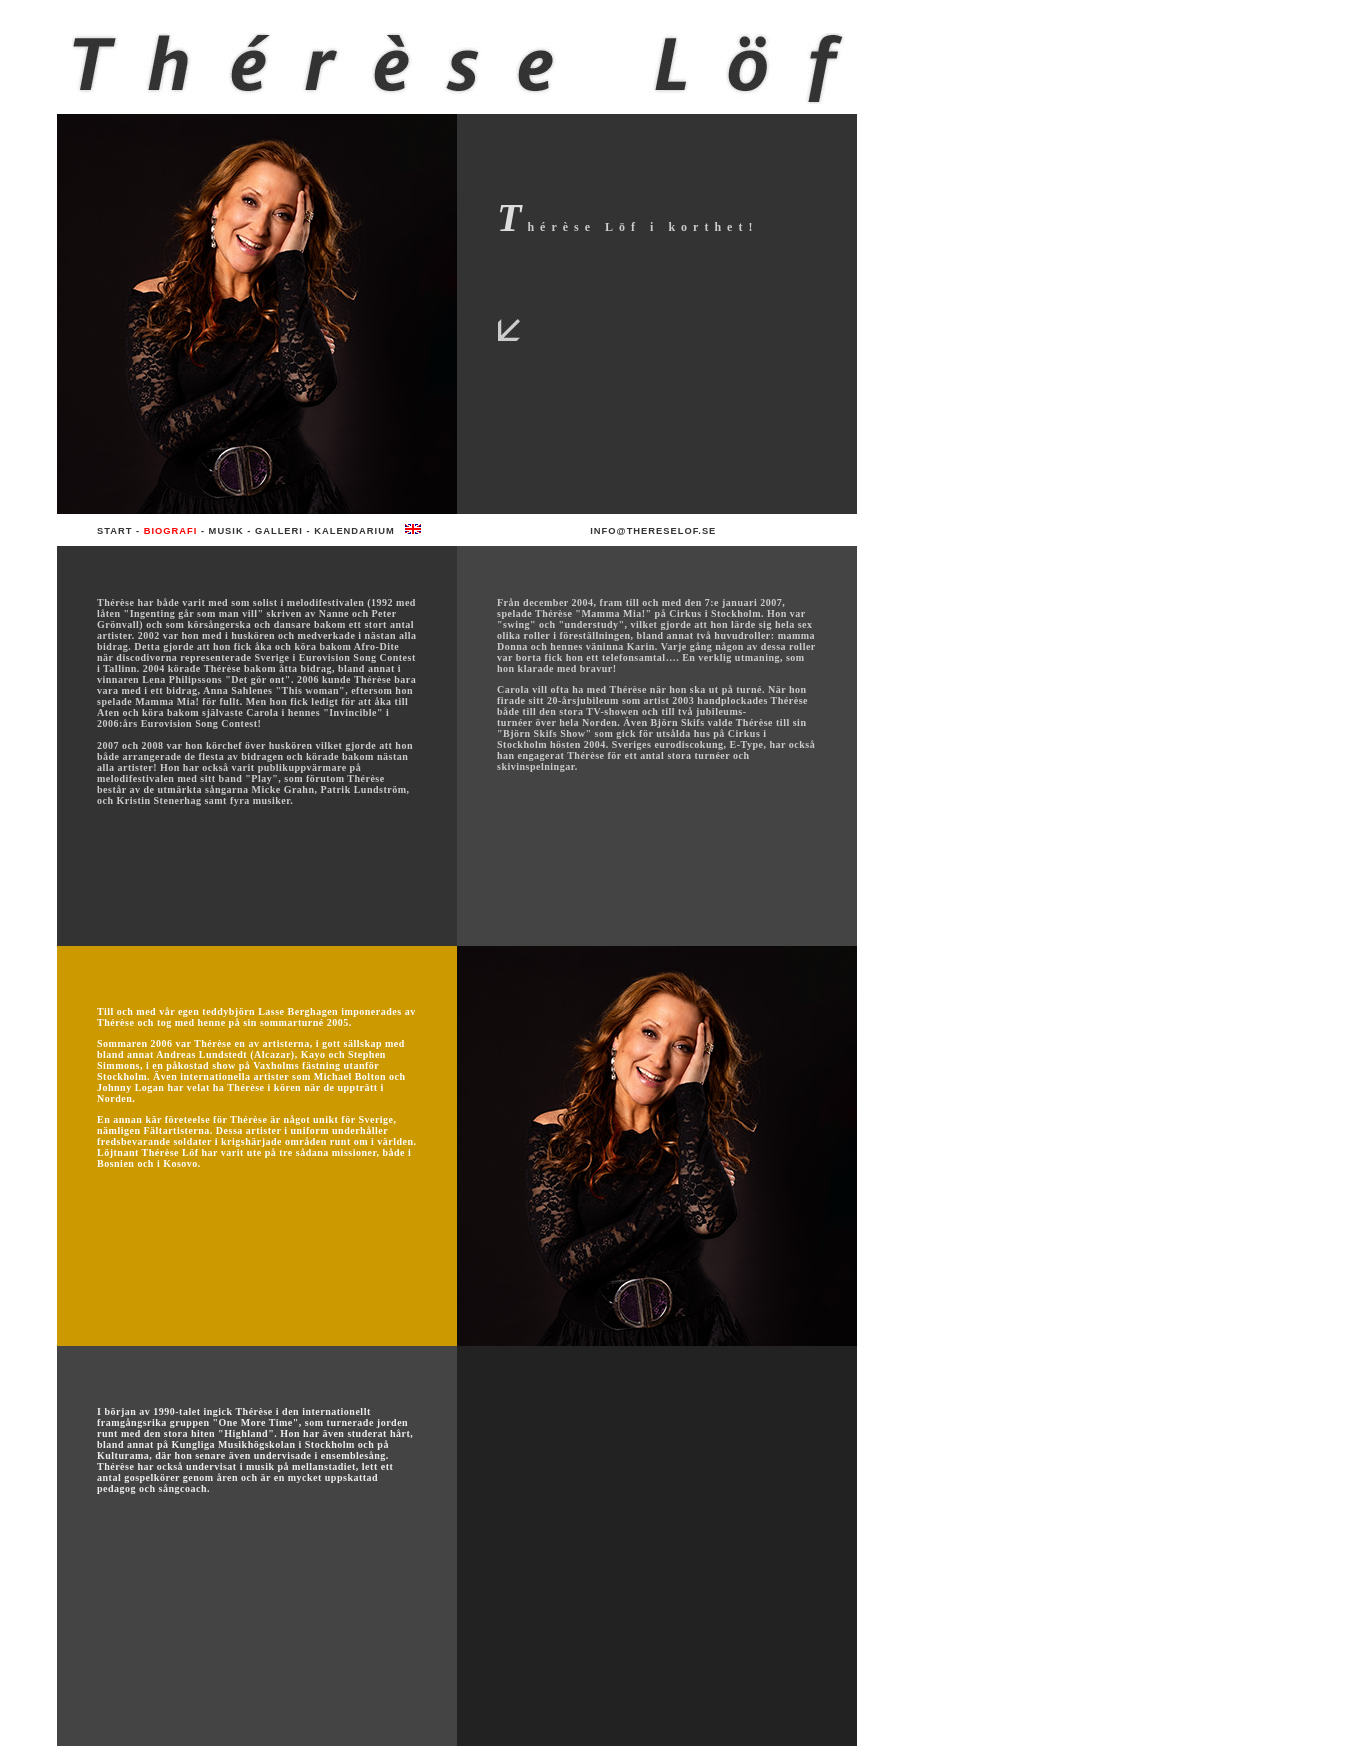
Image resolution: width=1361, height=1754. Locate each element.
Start (114, 531)
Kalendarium (354, 531)
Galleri (279, 531)
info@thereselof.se (653, 531)
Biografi (171, 531)
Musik (226, 531)
